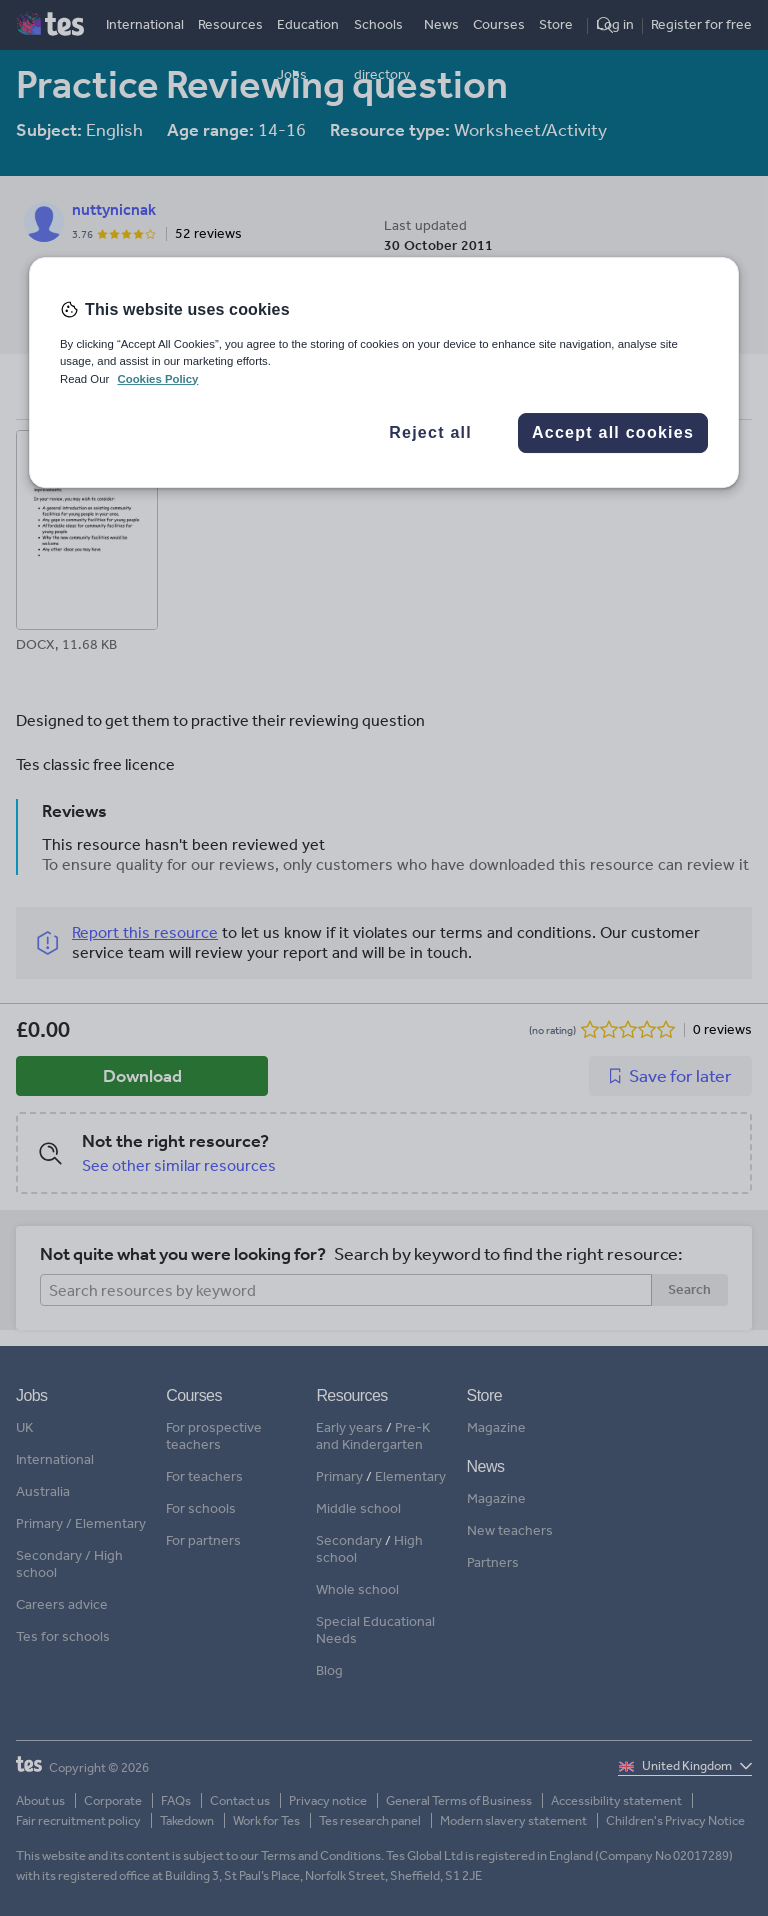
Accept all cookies (613, 432)
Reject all (430, 432)
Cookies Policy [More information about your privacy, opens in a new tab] (157, 379)
